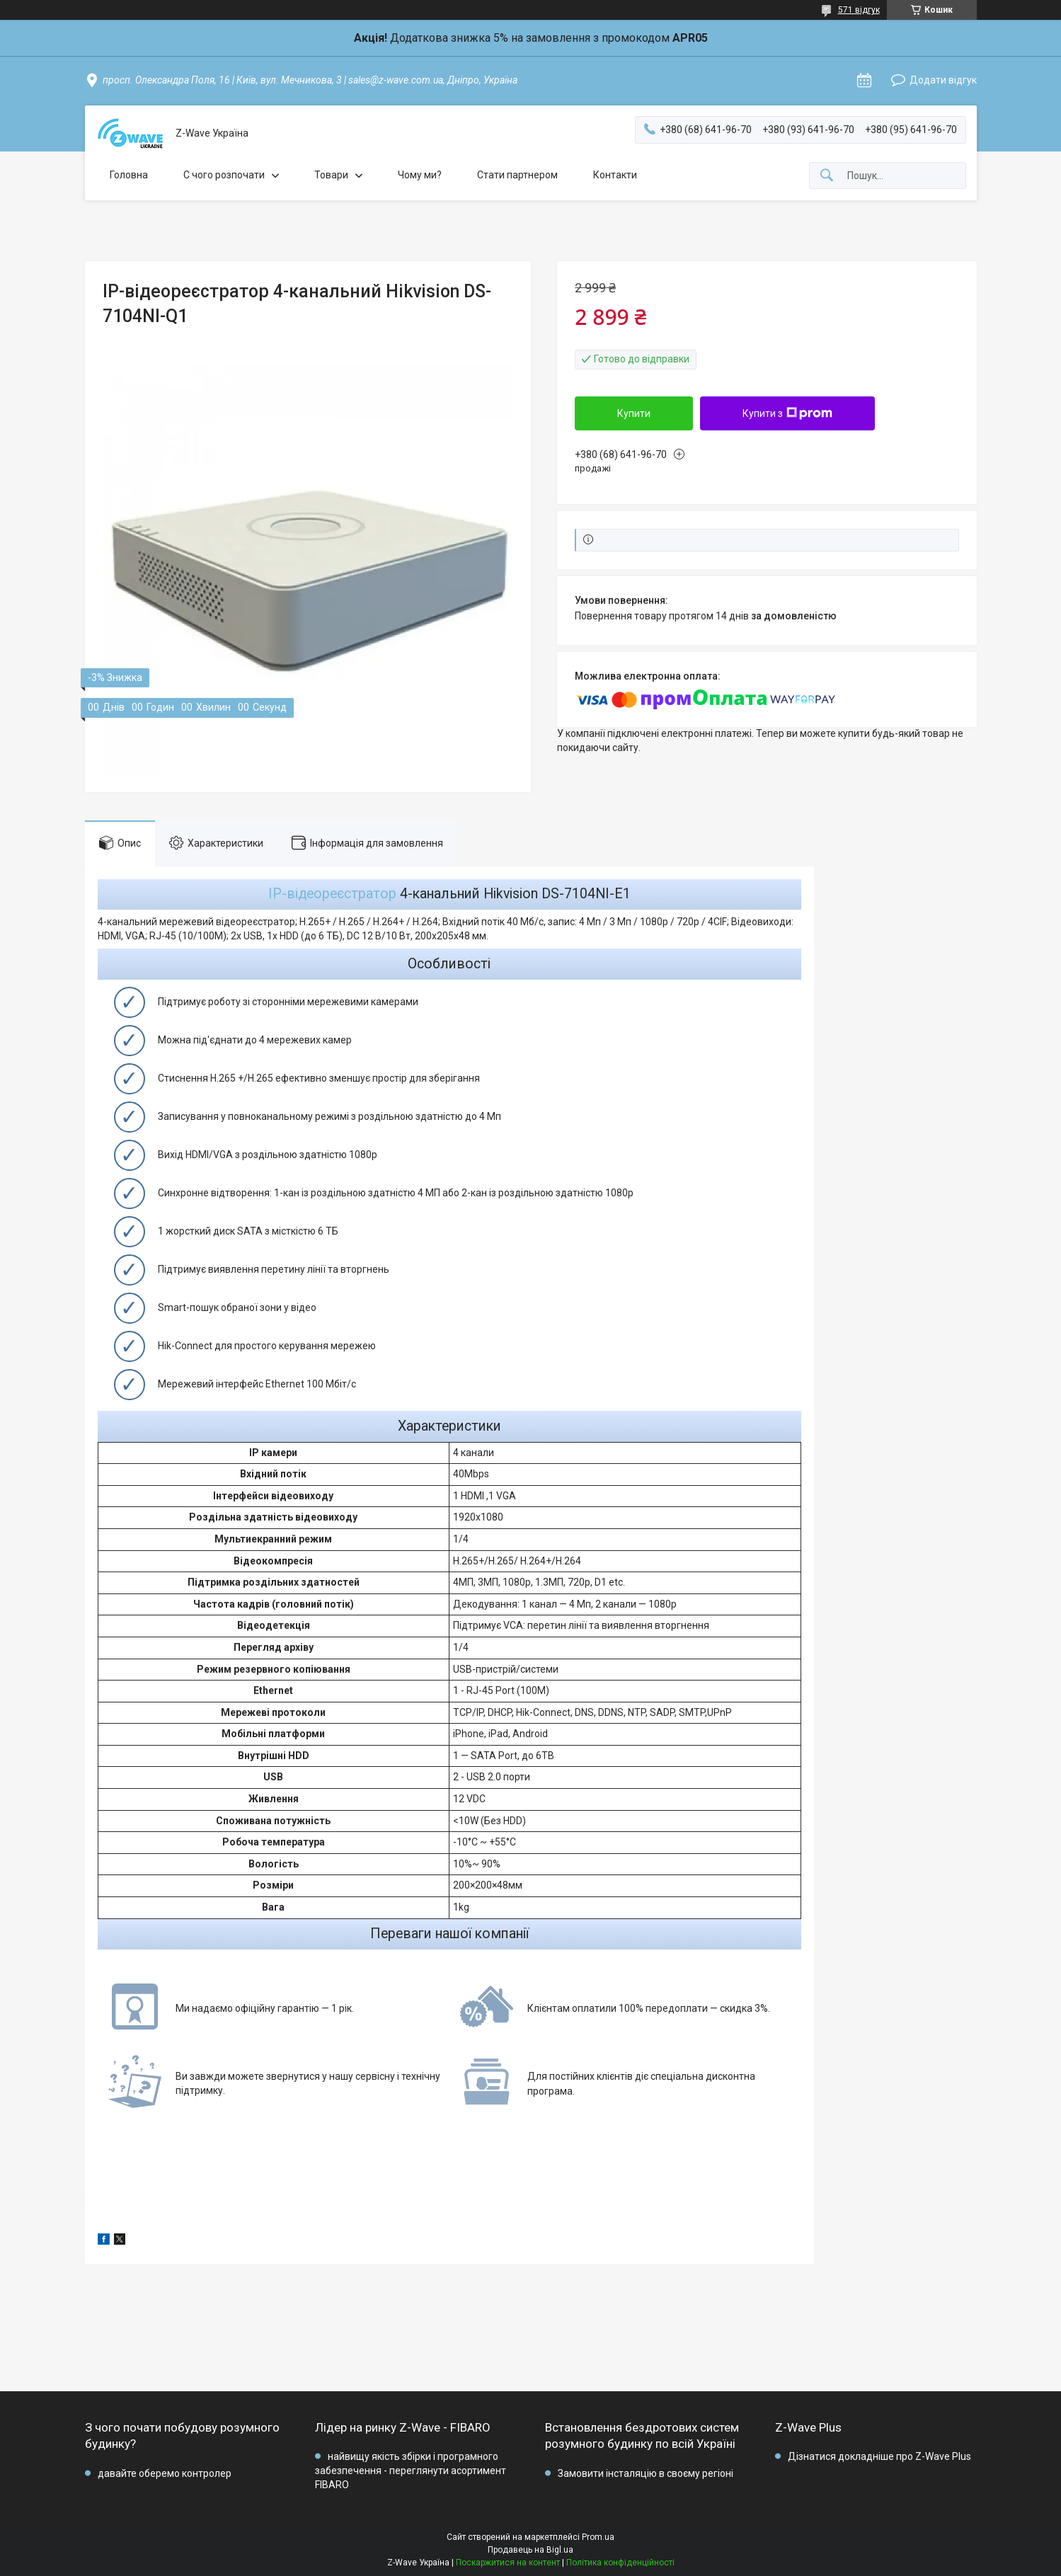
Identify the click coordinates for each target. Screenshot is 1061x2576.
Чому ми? (420, 175)
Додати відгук (943, 80)
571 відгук (859, 10)
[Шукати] (827, 176)
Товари (331, 175)
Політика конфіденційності (620, 2563)
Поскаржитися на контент (508, 2563)
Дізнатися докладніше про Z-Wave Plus (879, 2456)
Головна (129, 175)
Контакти (615, 175)
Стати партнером (517, 175)
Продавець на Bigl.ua (530, 2550)
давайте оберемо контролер (164, 2473)
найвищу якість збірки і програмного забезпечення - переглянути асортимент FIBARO (410, 2470)
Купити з (787, 413)
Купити (633, 413)
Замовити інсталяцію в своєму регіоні (645, 2473)
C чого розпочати (224, 175)
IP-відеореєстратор (332, 894)
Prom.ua (598, 2537)
